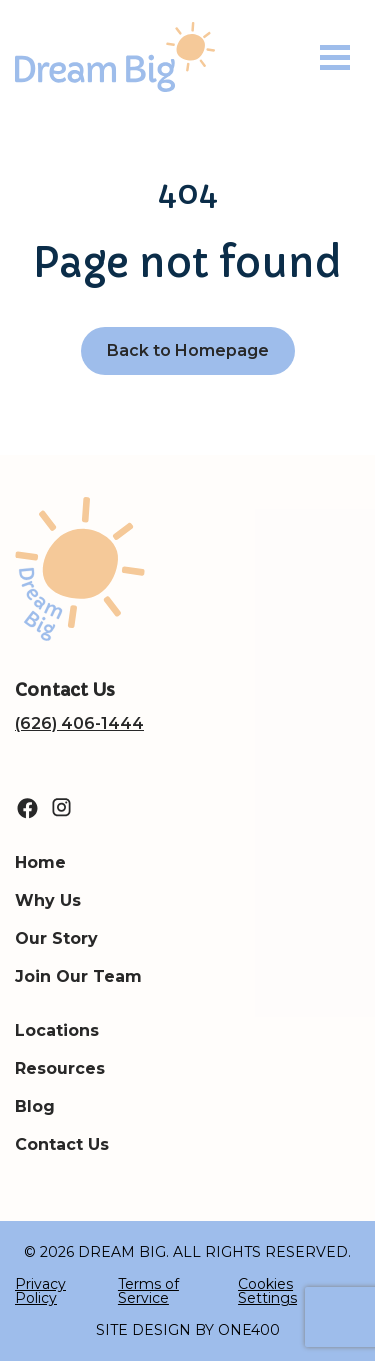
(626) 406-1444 (79, 723)
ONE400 (249, 1330)
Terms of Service (148, 1291)
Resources (60, 1068)
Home (40, 862)
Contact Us (62, 1144)
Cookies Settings (267, 1291)
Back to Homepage (188, 350)
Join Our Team (78, 976)
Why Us (48, 900)
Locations (57, 1030)
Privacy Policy (40, 1291)
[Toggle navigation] (335, 57)
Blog (35, 1106)
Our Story (56, 938)
